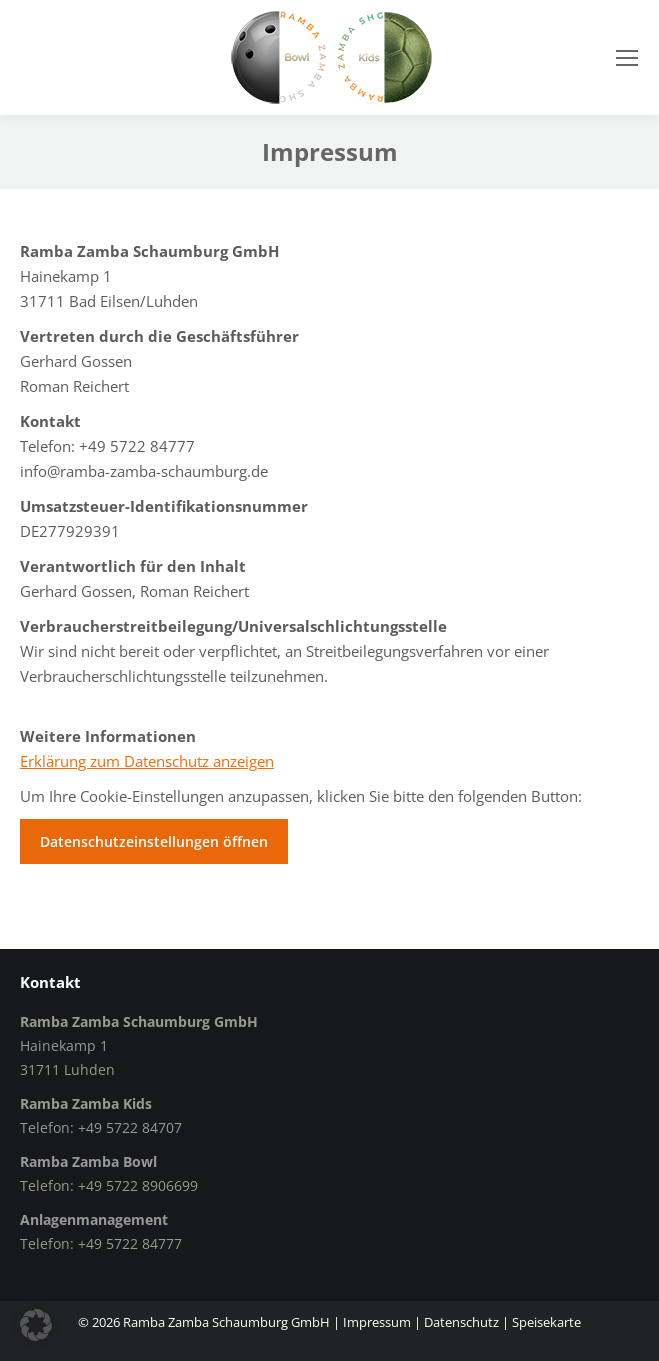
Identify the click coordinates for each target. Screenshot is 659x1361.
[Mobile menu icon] (627, 58)
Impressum (377, 1322)
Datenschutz (461, 1322)
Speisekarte (546, 1322)
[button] (36, 1325)
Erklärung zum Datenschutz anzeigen (147, 761)
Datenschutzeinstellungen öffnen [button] (154, 841)
